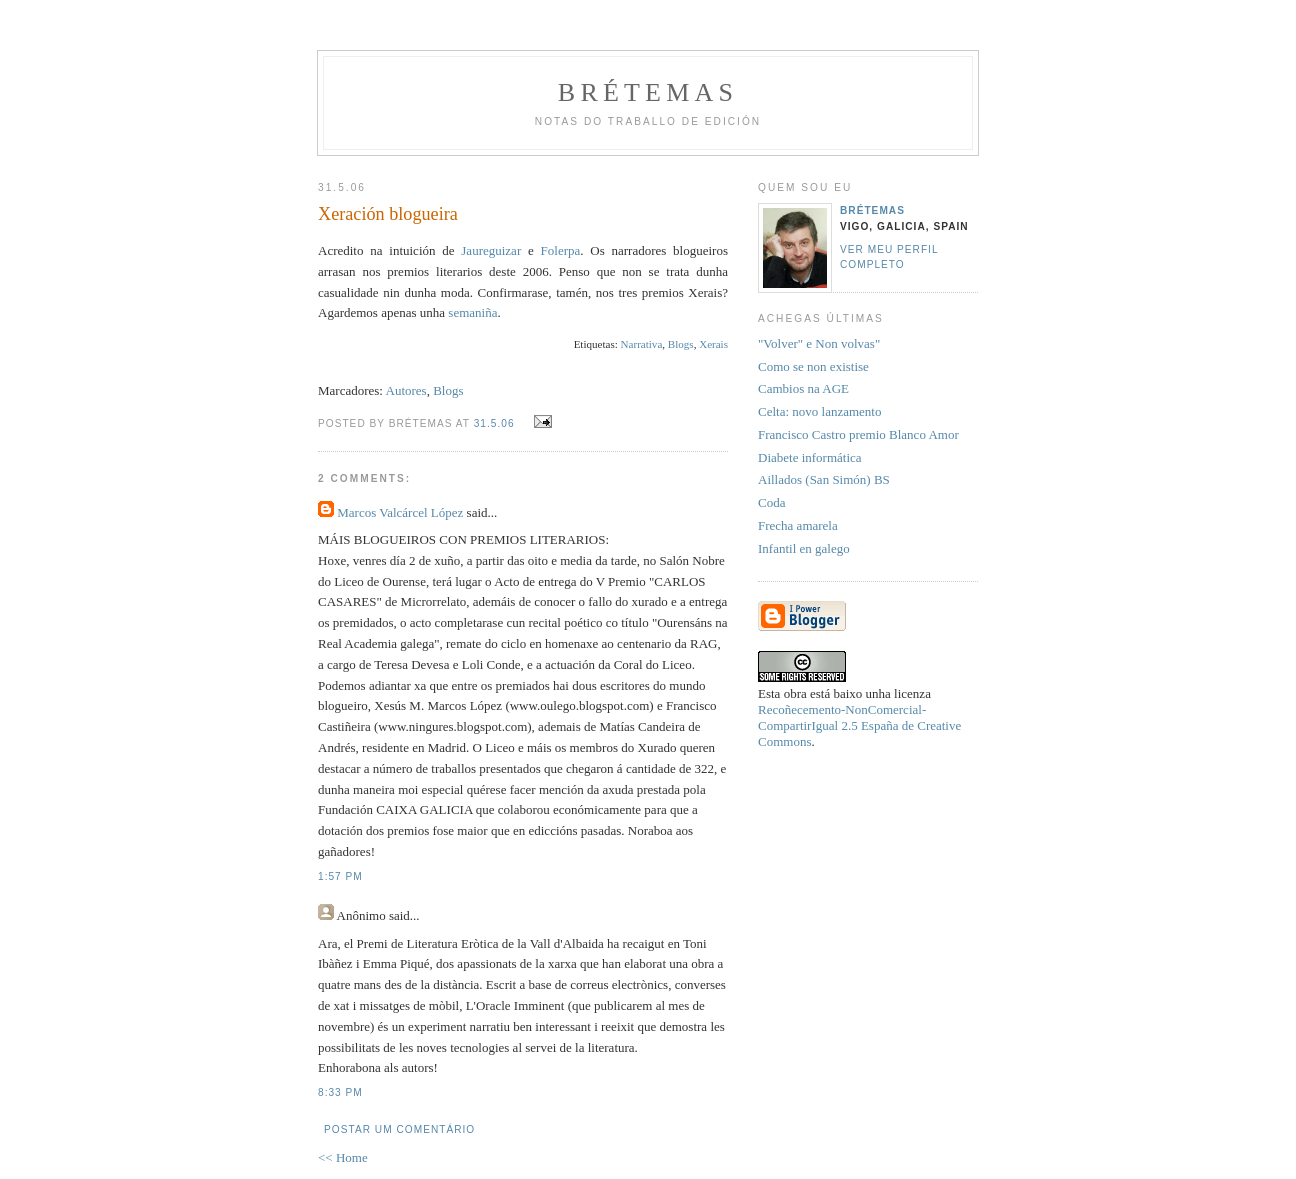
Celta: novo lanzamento (819, 411)
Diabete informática (810, 457)
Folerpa (561, 250)
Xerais (713, 344)
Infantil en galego (804, 548)
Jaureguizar (488, 250)
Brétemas (648, 92)
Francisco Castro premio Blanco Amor (858, 434)
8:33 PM (340, 1092)
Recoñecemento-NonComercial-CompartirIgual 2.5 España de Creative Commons (859, 725)
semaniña (472, 312)
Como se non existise (813, 366)
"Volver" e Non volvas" (819, 343)
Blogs (681, 344)
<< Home (343, 1157)
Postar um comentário (399, 1129)
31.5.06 (494, 423)
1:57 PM (340, 876)
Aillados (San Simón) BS (824, 479)
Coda (771, 502)
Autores (406, 390)
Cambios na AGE (803, 388)
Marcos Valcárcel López (400, 512)
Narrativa (642, 344)
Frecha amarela (798, 525)
